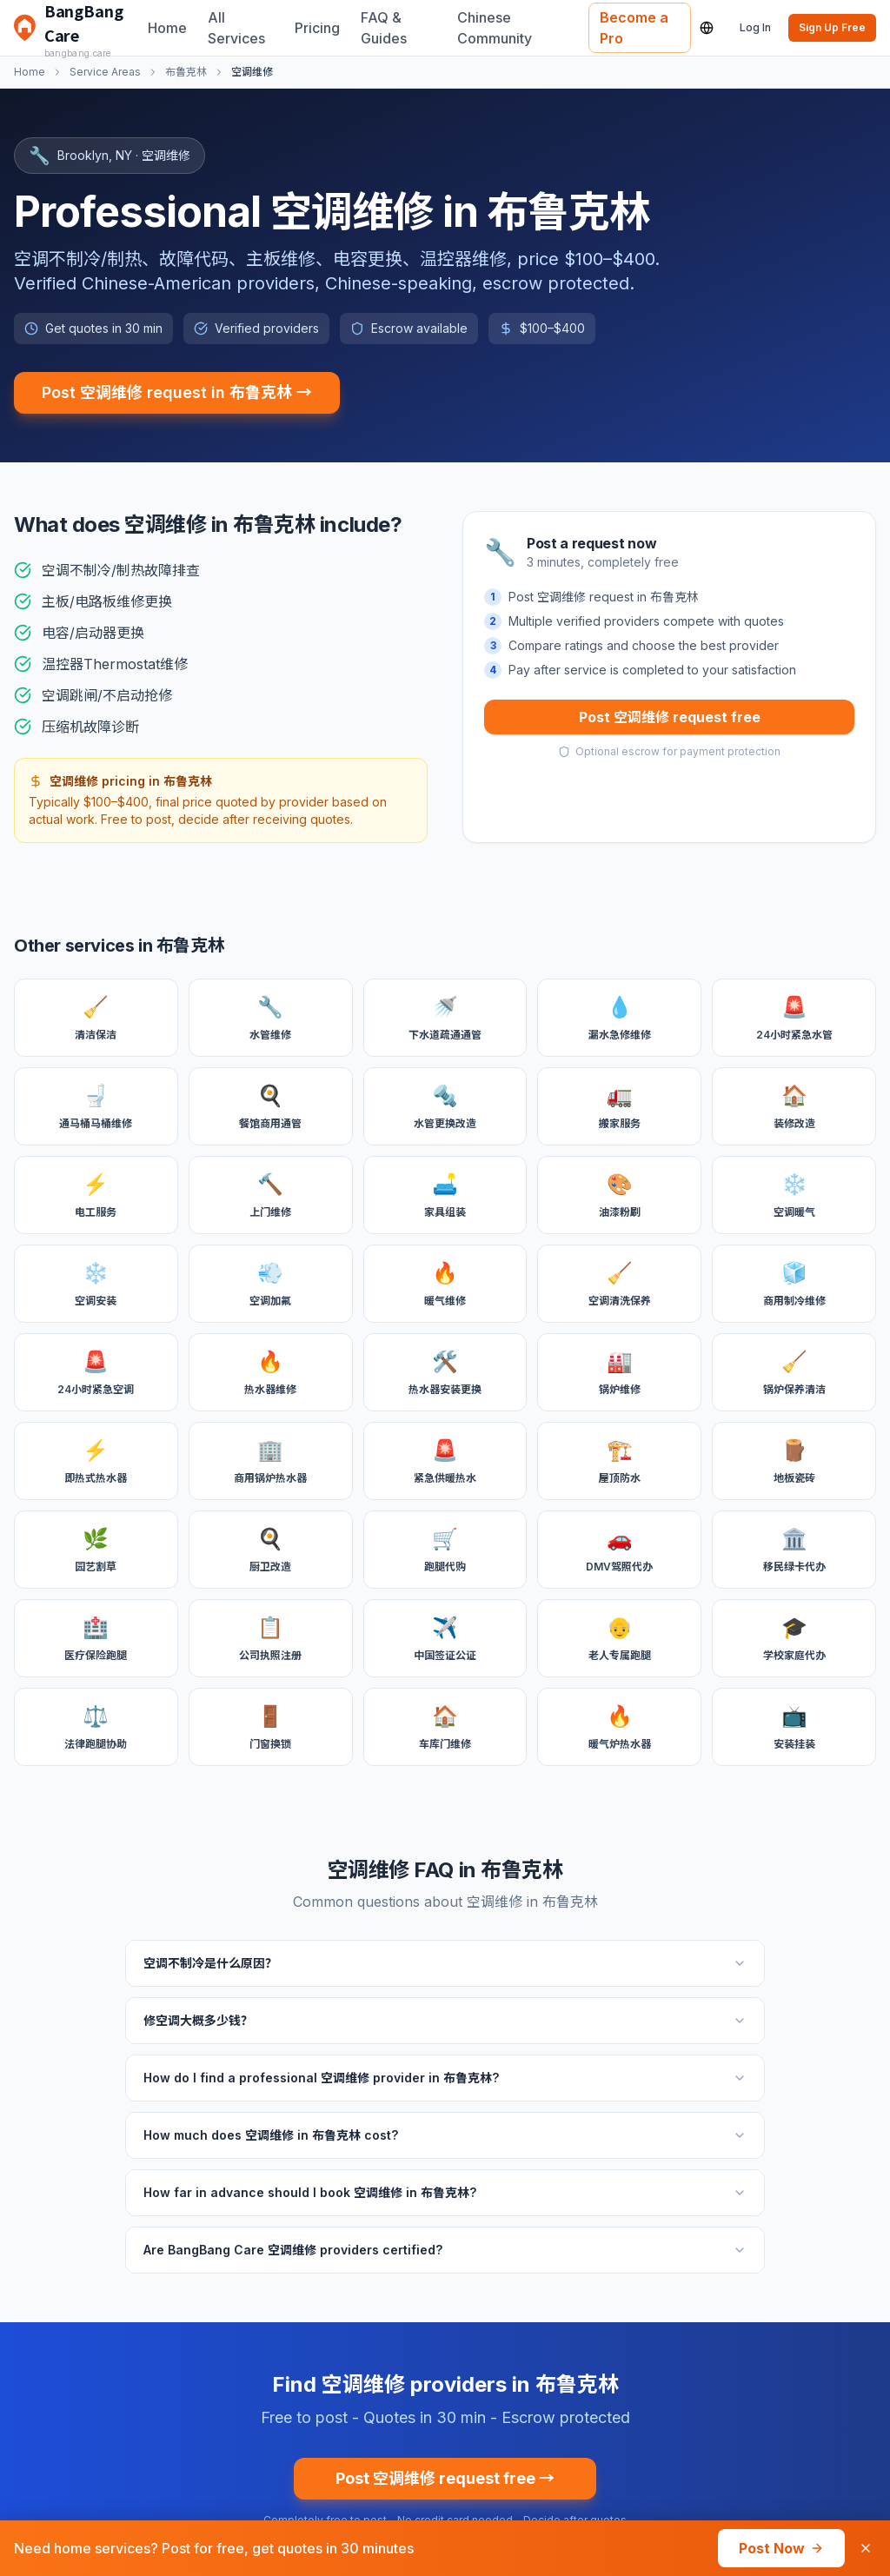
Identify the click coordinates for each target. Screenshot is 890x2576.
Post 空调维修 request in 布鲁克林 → (177, 392)
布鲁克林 (186, 71)
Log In (755, 27)
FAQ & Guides (384, 28)
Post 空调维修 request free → (445, 2478)
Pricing (317, 28)
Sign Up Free (832, 27)
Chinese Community (494, 28)
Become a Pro (634, 28)
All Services (236, 28)
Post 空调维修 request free (669, 717)
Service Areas (105, 71)
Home (167, 28)
